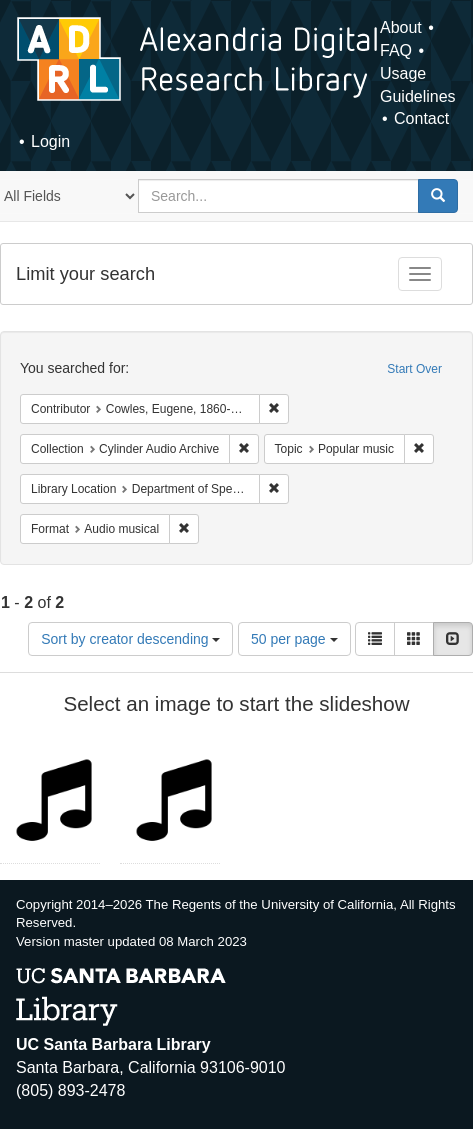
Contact (421, 118)
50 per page (294, 639)
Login (50, 141)
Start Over (414, 369)
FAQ (396, 50)
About (401, 27)
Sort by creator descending (130, 639)
